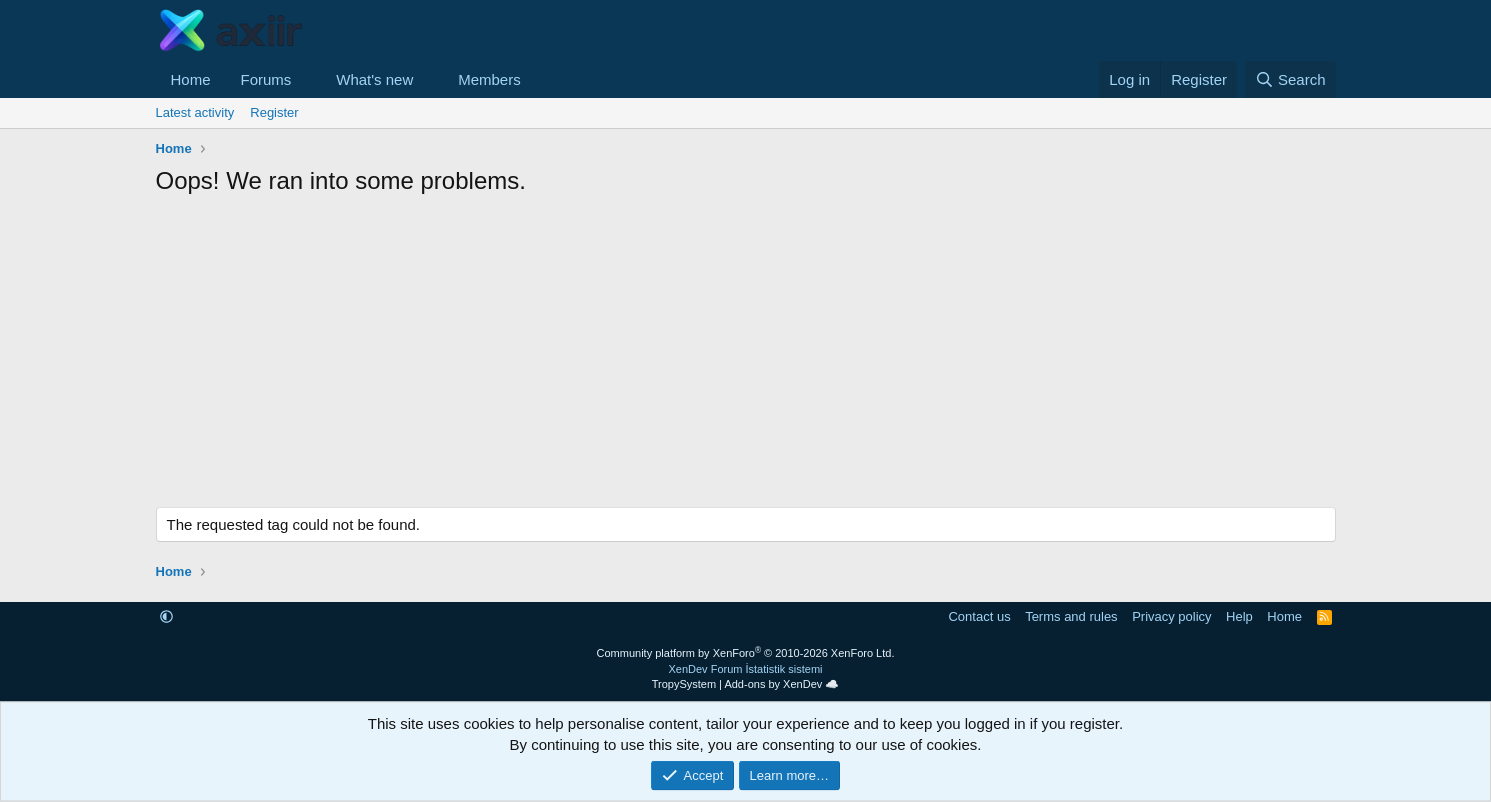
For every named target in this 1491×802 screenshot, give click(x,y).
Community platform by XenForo (746, 653)
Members (489, 79)
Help (1239, 616)
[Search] (1290, 79)
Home (191, 79)
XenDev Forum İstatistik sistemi (745, 669)
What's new (374, 79)
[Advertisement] (746, 357)
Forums (266, 79)
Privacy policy (1171, 616)
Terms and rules (1071, 616)
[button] (307, 79)
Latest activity (195, 112)
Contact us (979, 616)
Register (274, 112)
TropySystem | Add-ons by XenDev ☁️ (746, 684)
